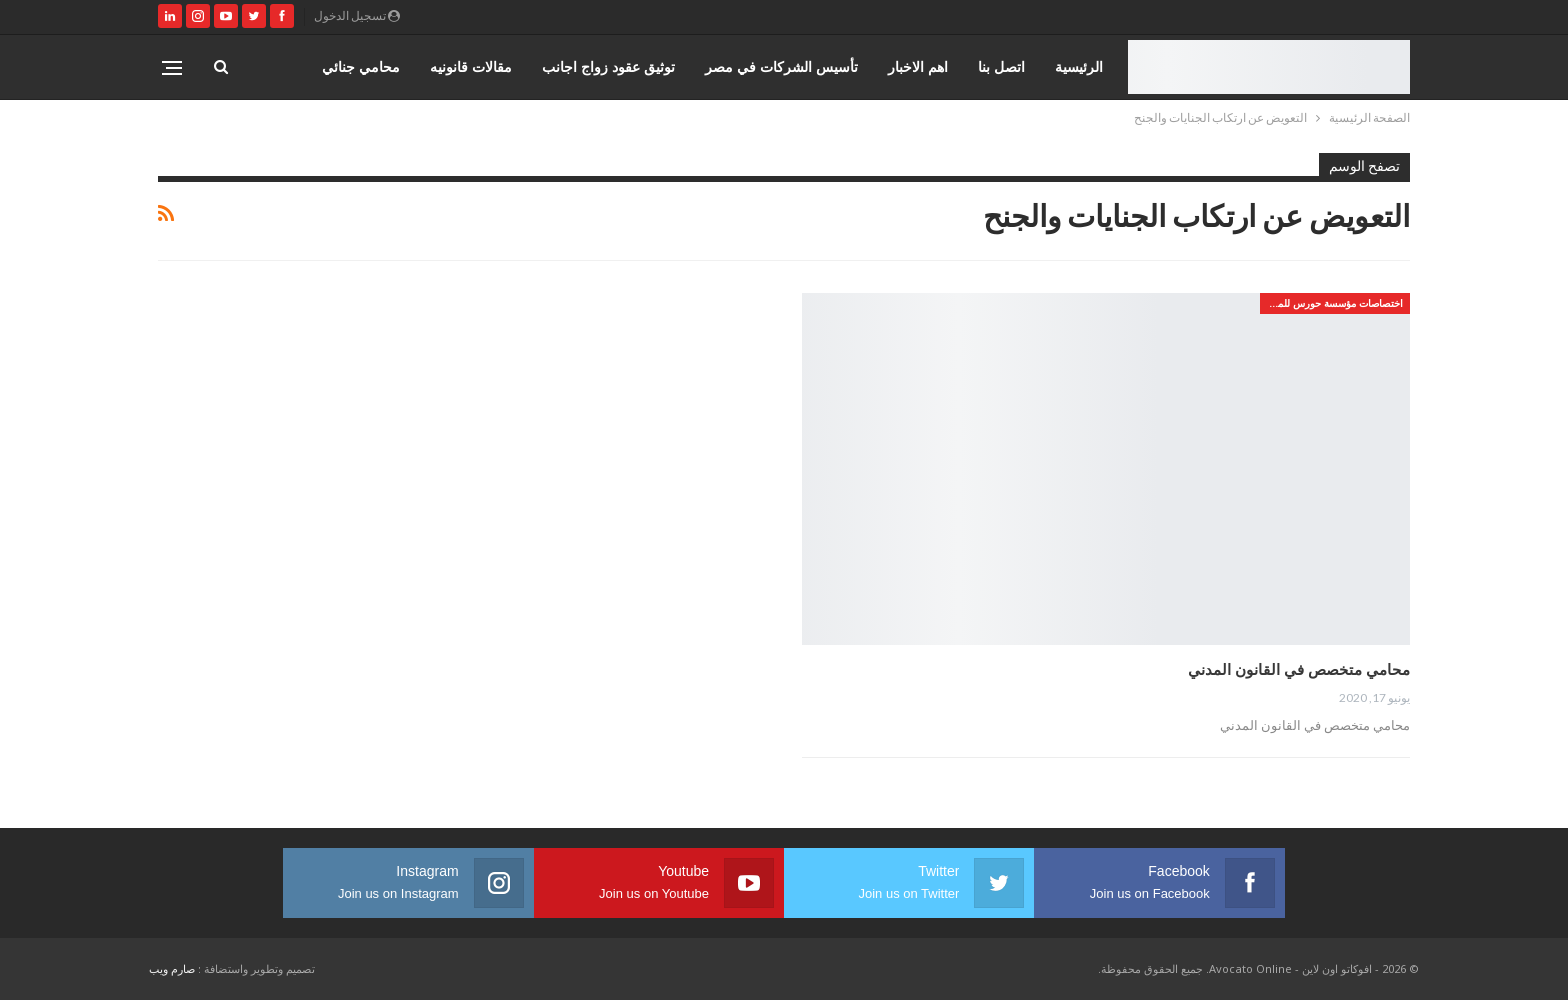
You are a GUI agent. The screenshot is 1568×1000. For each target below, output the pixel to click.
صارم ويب (172, 968)
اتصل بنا (1001, 66)
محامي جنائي (361, 66)
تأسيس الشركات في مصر (781, 66)
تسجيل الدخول (357, 15)
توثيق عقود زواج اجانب (608, 66)
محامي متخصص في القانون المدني (1299, 669)
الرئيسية (1079, 66)
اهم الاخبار (918, 66)
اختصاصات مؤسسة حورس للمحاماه (1331, 303)
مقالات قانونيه (471, 66)
